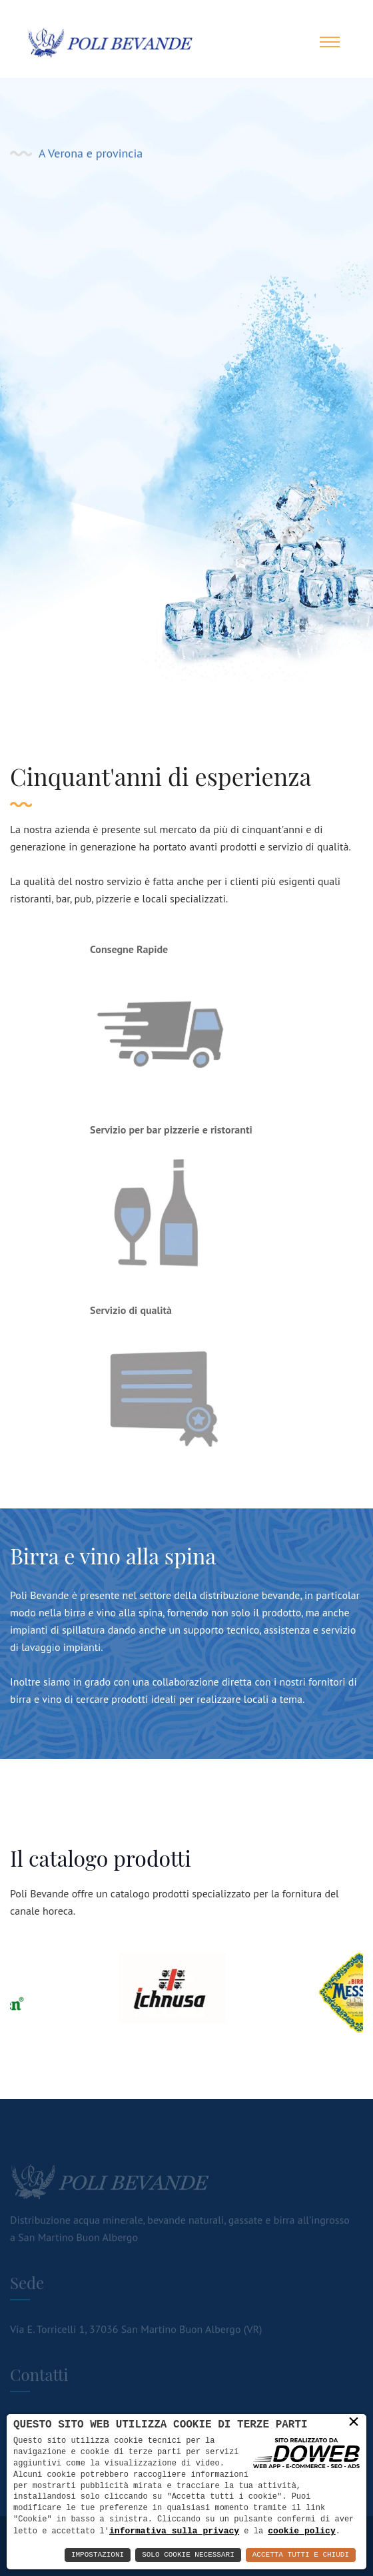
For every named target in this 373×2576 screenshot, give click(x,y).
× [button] (354, 2421)
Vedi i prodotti (79, 352)
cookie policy (301, 2531)
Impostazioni (97, 2555)
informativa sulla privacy (174, 2531)
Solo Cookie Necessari (188, 2555)
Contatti (206, 352)
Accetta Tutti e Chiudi (300, 2555)
